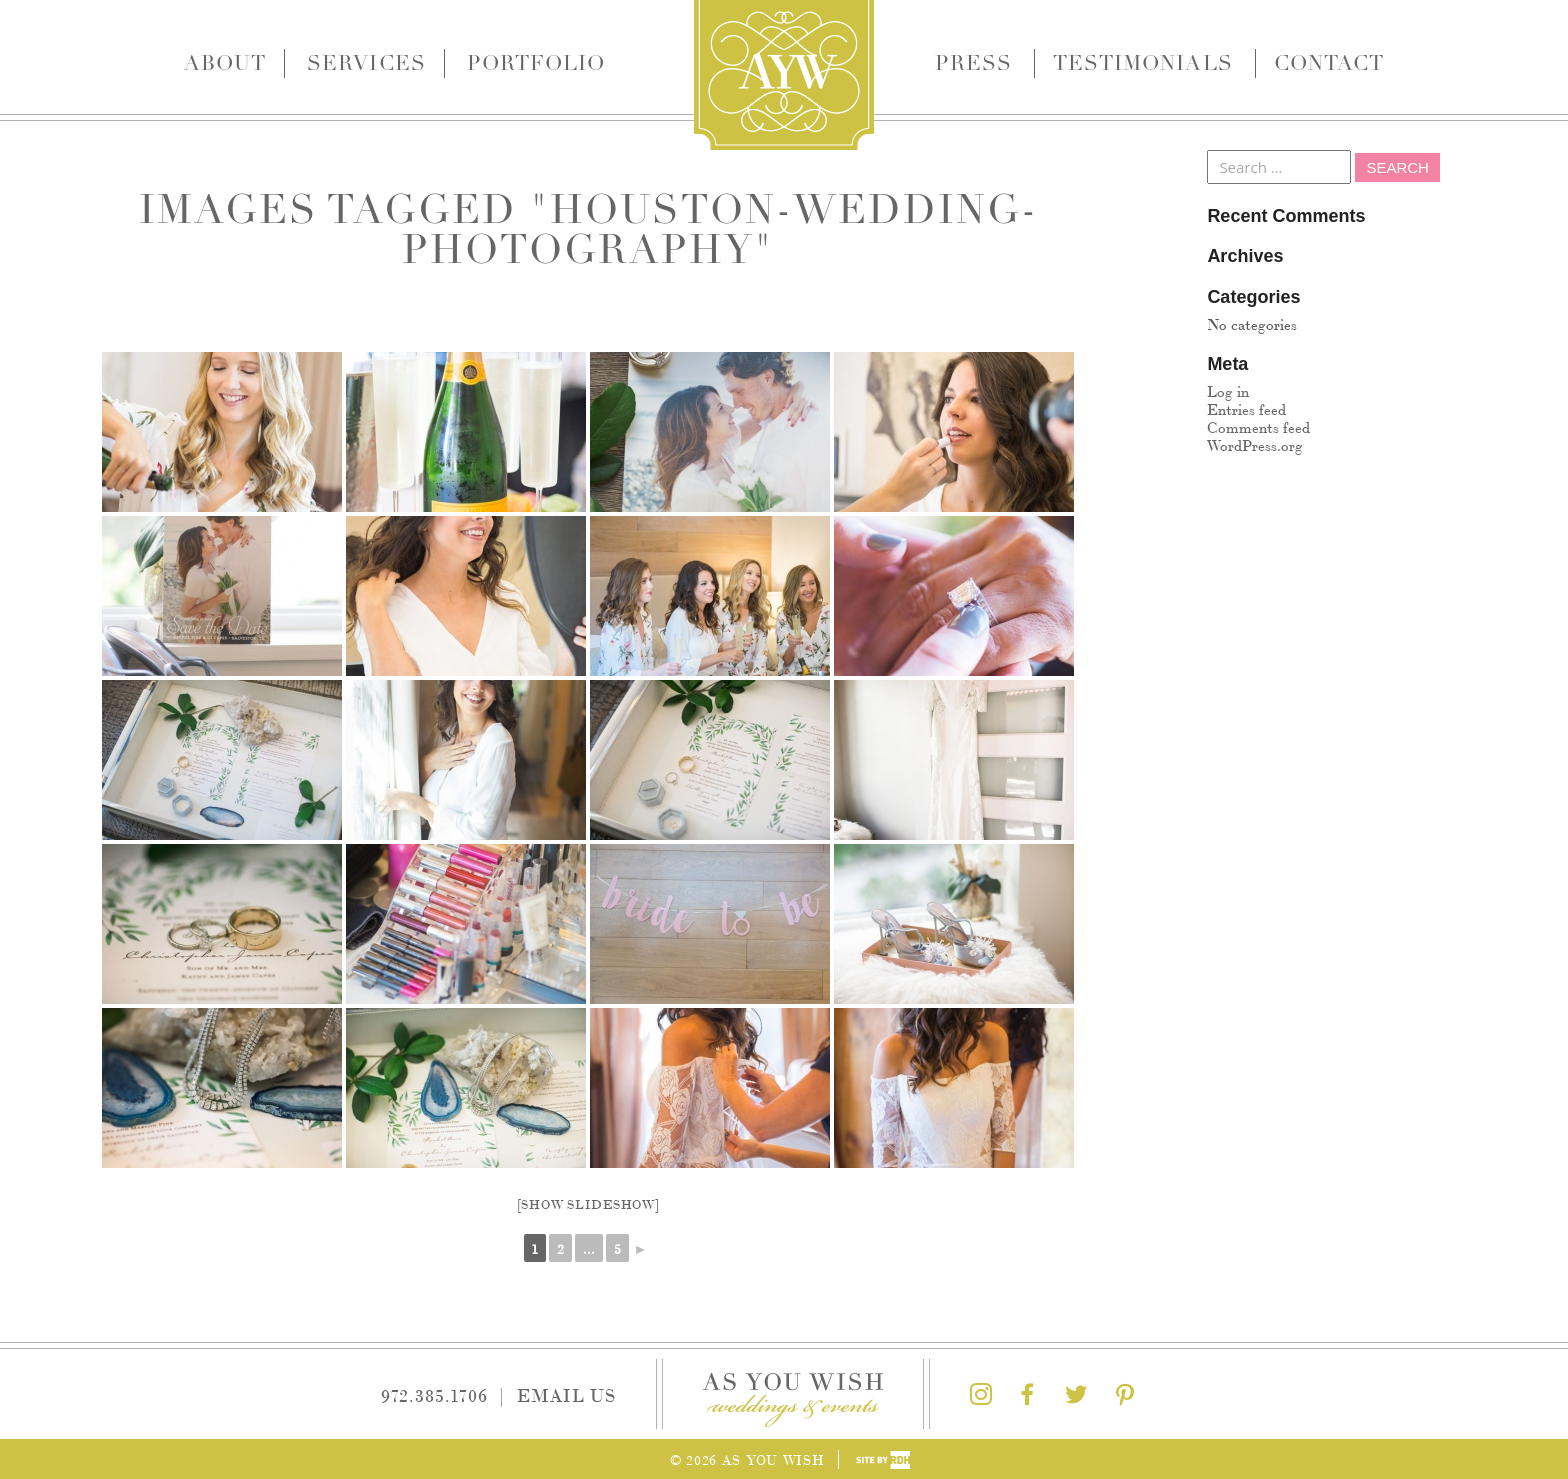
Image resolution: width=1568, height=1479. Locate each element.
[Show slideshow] (588, 1203)
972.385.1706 (434, 1394)
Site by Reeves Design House (883, 1460)
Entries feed (1246, 408)
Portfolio (536, 63)
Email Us (566, 1394)
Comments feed (1258, 426)
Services (366, 63)
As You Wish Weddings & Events (784, 75)
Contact (1329, 63)
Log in (1228, 390)
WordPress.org (1255, 444)
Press (973, 63)
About (225, 63)
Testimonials (1143, 63)
